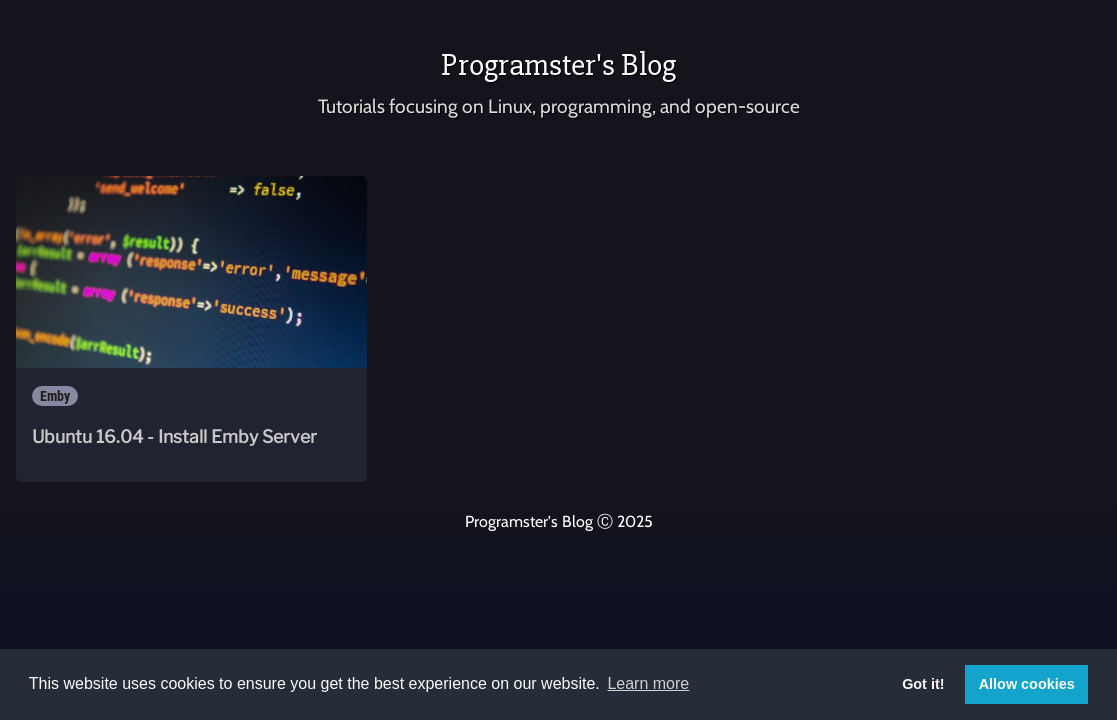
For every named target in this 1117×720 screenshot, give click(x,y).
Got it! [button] (923, 684)
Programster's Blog (558, 64)
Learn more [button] (648, 683)
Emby (55, 396)
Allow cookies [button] (1027, 684)
